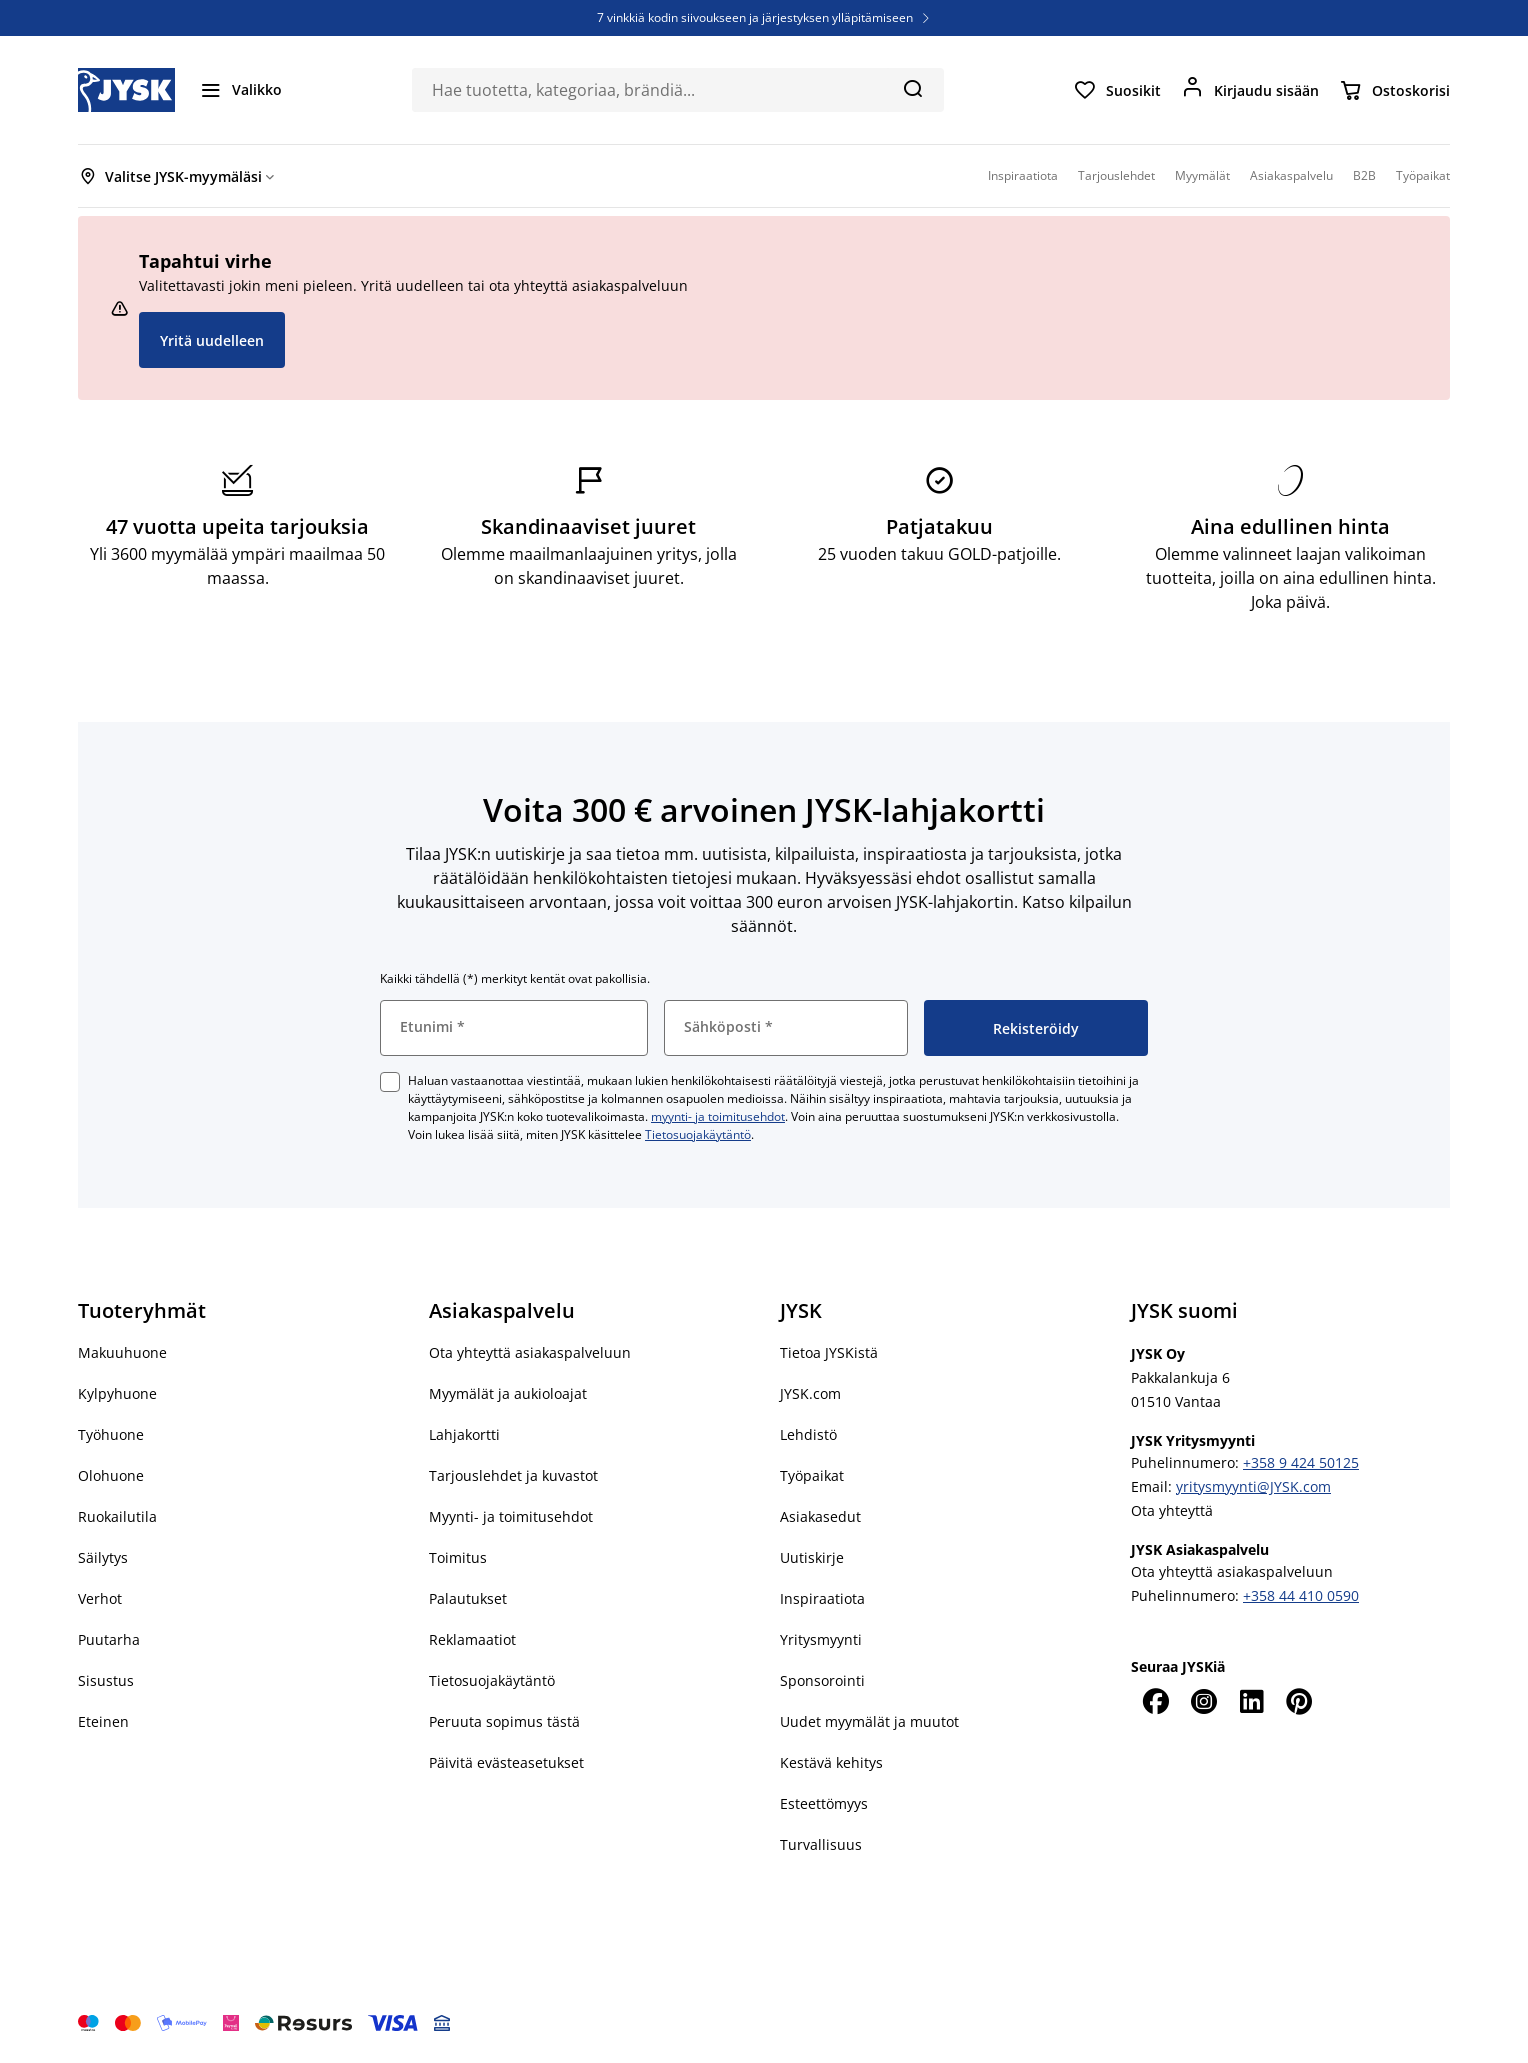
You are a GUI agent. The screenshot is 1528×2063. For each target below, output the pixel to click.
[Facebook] (1155, 1701)
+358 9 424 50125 (1301, 1462)
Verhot (100, 1598)
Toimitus (458, 1557)
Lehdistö (808, 1434)
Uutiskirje (812, 1557)
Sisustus (106, 1680)
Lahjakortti (464, 1434)
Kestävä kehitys (831, 1762)
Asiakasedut (820, 1516)
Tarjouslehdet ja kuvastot (513, 1475)
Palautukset (468, 1598)
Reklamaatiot (472, 1639)
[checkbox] (390, 1082)
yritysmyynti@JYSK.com (1253, 1486)
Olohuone (111, 1475)
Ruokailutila (117, 1516)
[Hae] (912, 88)
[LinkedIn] (1251, 1701)
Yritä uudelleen (212, 340)
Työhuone (111, 1434)
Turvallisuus (821, 1844)
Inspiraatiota (822, 1598)
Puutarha (109, 1639)
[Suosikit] (1117, 90)
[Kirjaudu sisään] (1250, 90)
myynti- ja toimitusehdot (718, 1116)
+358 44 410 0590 (1301, 1595)
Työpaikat (812, 1475)
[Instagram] (1203, 1701)
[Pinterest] (1299, 1701)
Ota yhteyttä (1172, 1510)
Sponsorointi (822, 1680)
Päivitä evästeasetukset (506, 1762)
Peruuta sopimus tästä (504, 1721)
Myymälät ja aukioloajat (508, 1393)
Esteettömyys (824, 1803)
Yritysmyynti (821, 1639)
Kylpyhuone (117, 1393)
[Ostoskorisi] (1394, 90)
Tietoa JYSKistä (829, 1352)
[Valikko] (240, 90)
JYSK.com (810, 1393)
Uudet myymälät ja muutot (869, 1721)
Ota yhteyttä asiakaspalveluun (530, 1352)
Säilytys (103, 1557)
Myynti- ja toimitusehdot (511, 1516)
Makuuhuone (122, 1352)
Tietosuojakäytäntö (698, 1134)
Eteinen (103, 1721)
